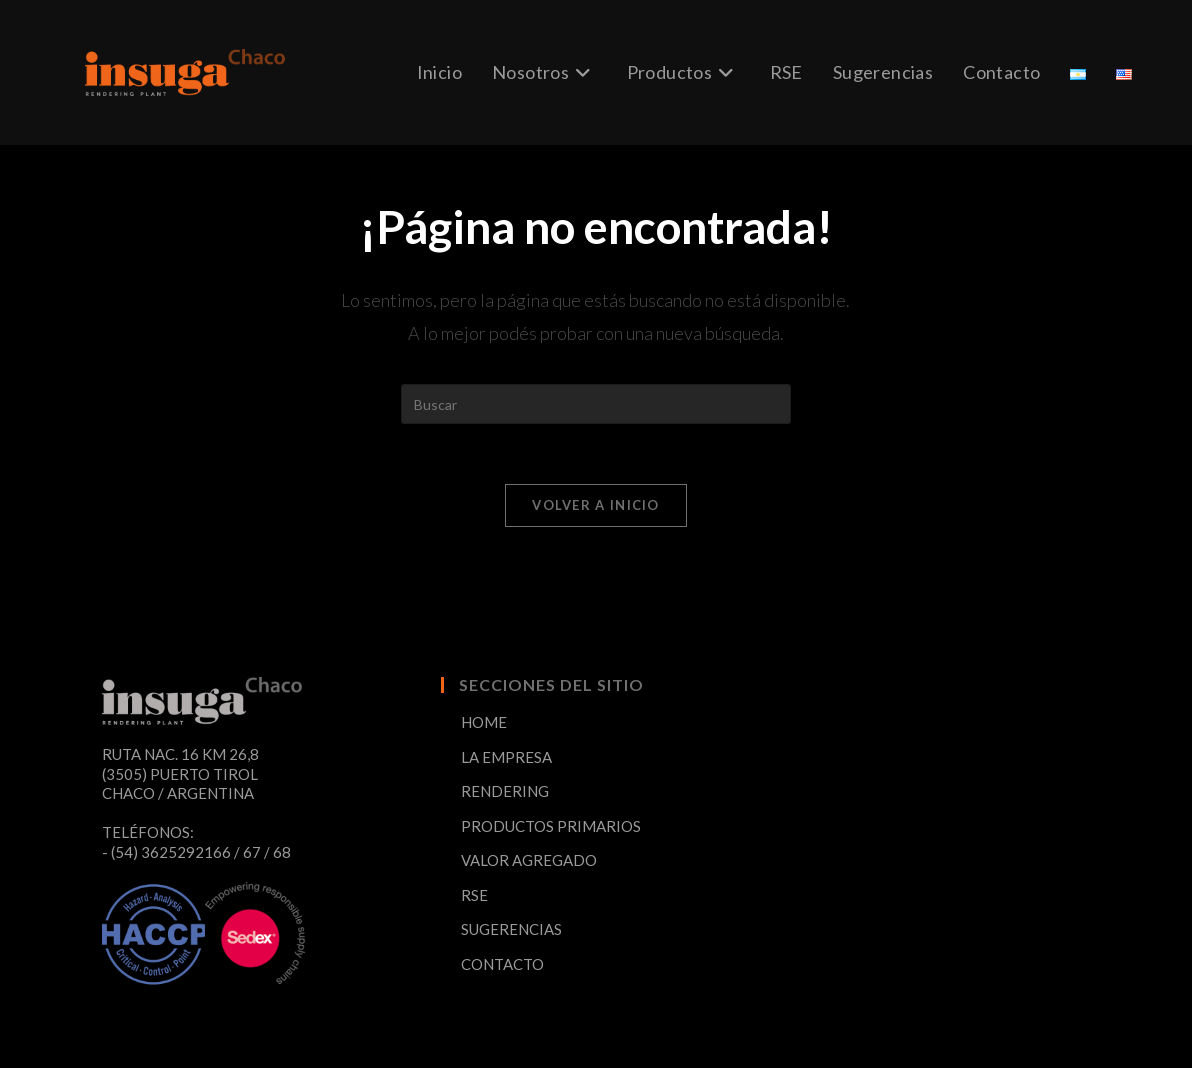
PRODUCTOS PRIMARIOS (551, 826)
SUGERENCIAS (511, 929)
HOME (484, 722)
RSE (474, 895)
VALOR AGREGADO (529, 860)
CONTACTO (502, 964)
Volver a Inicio (596, 505)
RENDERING (505, 791)
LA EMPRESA (506, 757)
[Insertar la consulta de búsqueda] (596, 404)
